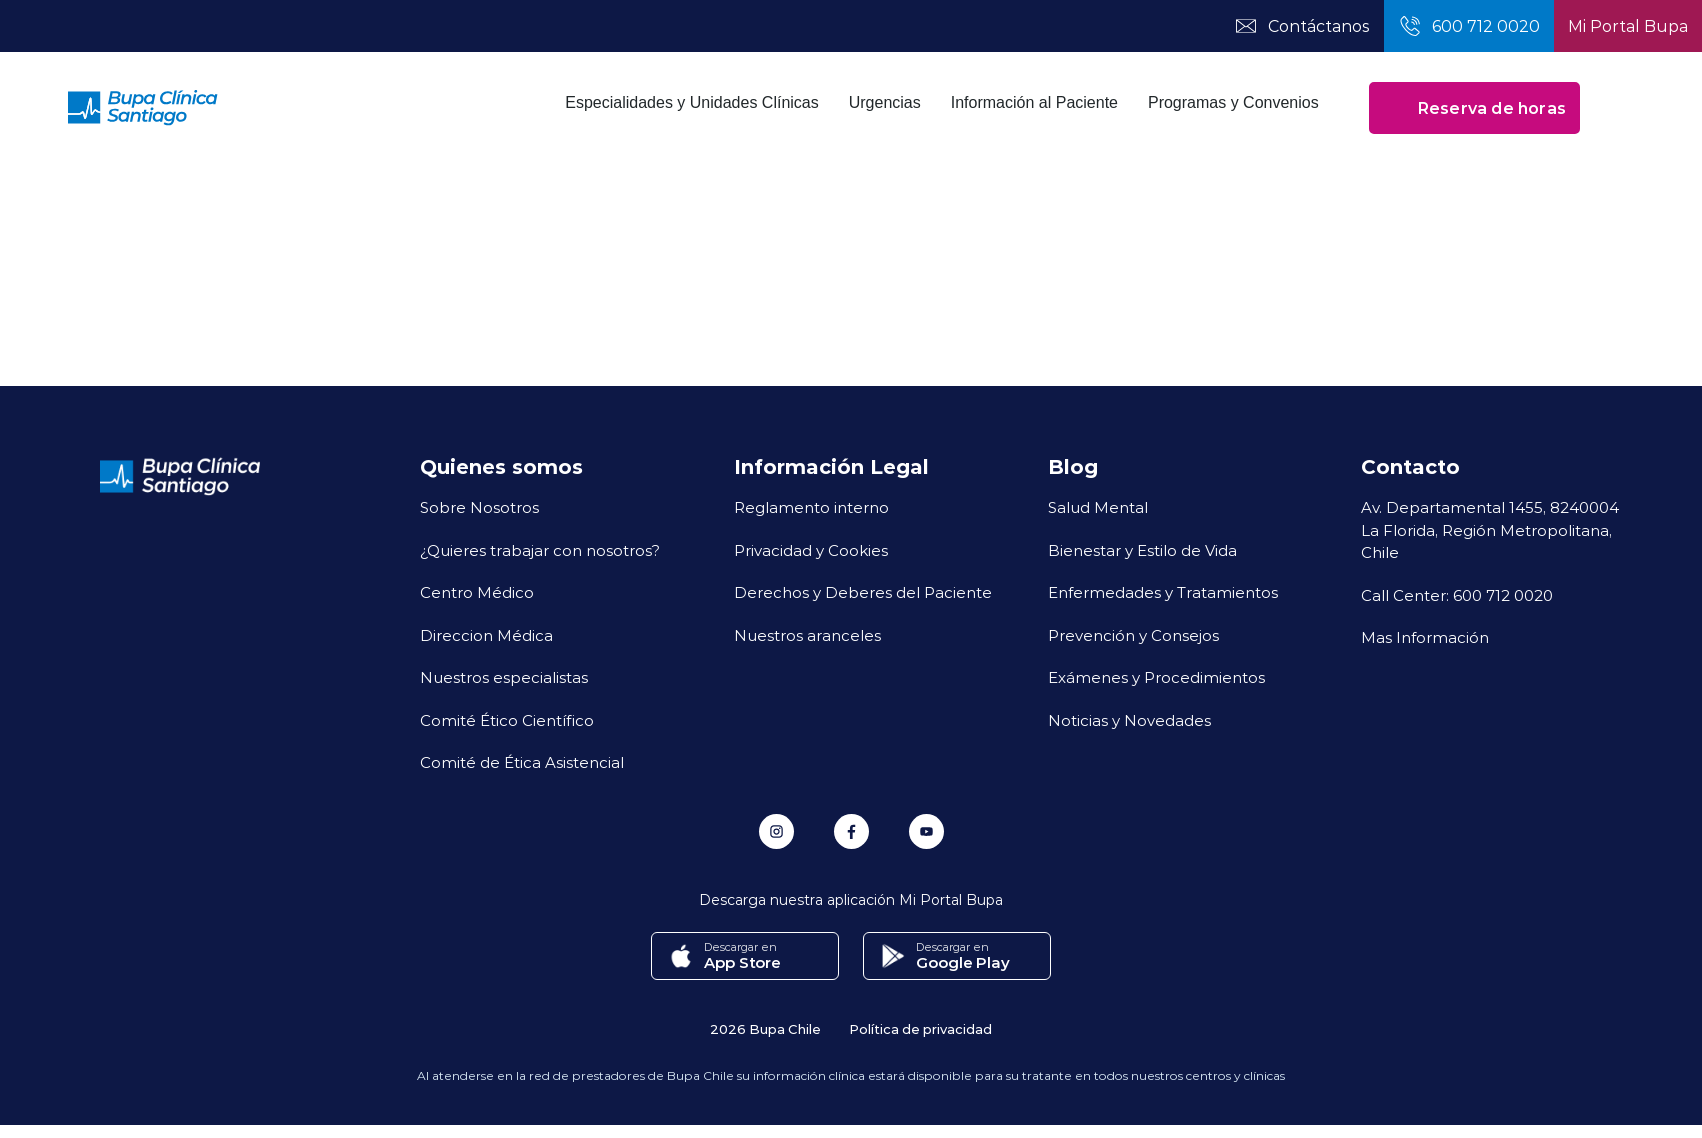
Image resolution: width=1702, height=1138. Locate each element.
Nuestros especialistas (504, 677)
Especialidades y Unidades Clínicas (691, 102)
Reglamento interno (811, 507)
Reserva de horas (1474, 108)
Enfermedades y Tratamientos (1163, 592)
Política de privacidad (920, 1028)
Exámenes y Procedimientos (1156, 677)
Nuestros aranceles (807, 635)
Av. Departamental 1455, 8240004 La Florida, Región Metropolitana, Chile (1490, 529)
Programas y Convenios (1233, 102)
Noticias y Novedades (1129, 720)
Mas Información (1425, 637)
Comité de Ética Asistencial (522, 762)
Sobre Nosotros (479, 507)
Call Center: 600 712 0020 (1457, 595)
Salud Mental (1098, 507)
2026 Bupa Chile (765, 1028)
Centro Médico (477, 592)
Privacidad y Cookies (811, 550)
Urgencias (885, 102)
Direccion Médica (486, 635)
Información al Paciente (1034, 102)
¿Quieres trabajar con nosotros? (540, 550)
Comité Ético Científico (507, 720)
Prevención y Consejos (1133, 635)
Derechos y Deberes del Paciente (863, 592)
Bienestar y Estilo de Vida (1142, 550)
